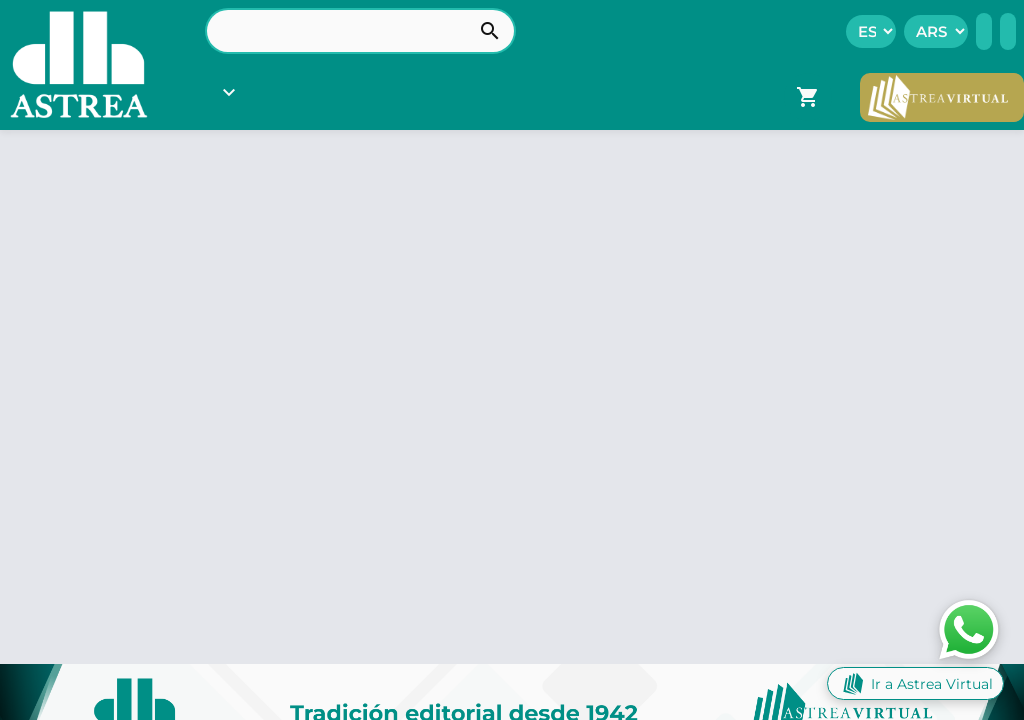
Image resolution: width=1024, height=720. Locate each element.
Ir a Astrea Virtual (915, 683)
